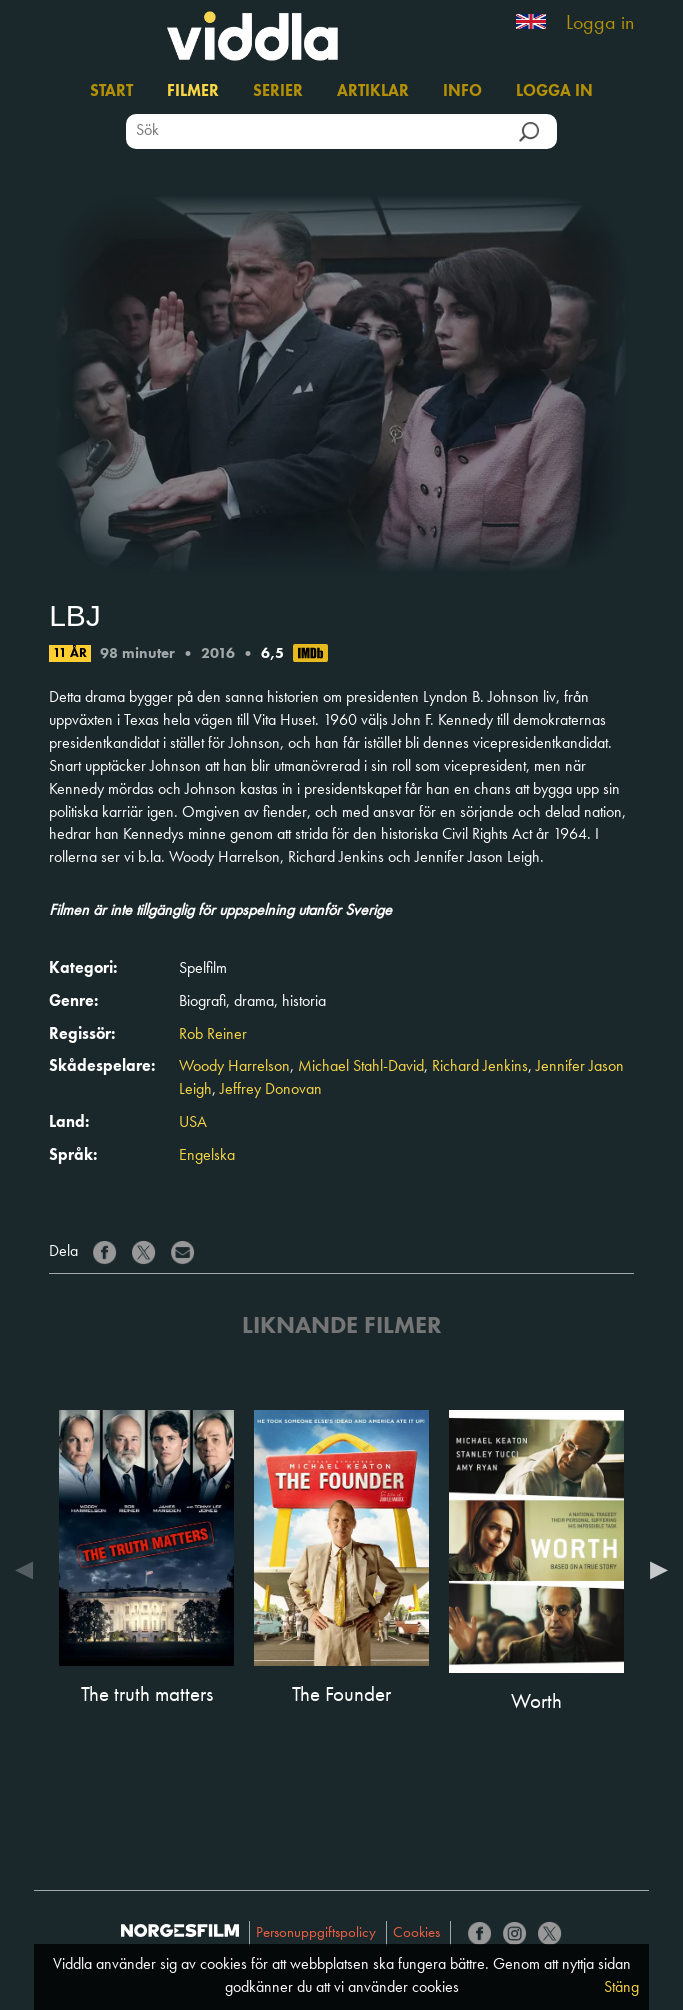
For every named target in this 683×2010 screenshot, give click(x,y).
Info (462, 92)
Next (654, 1570)
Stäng (621, 1988)
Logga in (600, 24)
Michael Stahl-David (361, 1067)
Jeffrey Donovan (271, 1090)
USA (193, 1123)
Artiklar (373, 92)
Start (111, 92)
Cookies (416, 1933)
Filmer (193, 92)
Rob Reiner (213, 1035)
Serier (278, 92)
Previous (29, 1570)
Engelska (207, 1156)
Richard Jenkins (480, 1067)
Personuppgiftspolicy (316, 1933)
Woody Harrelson (234, 1067)
